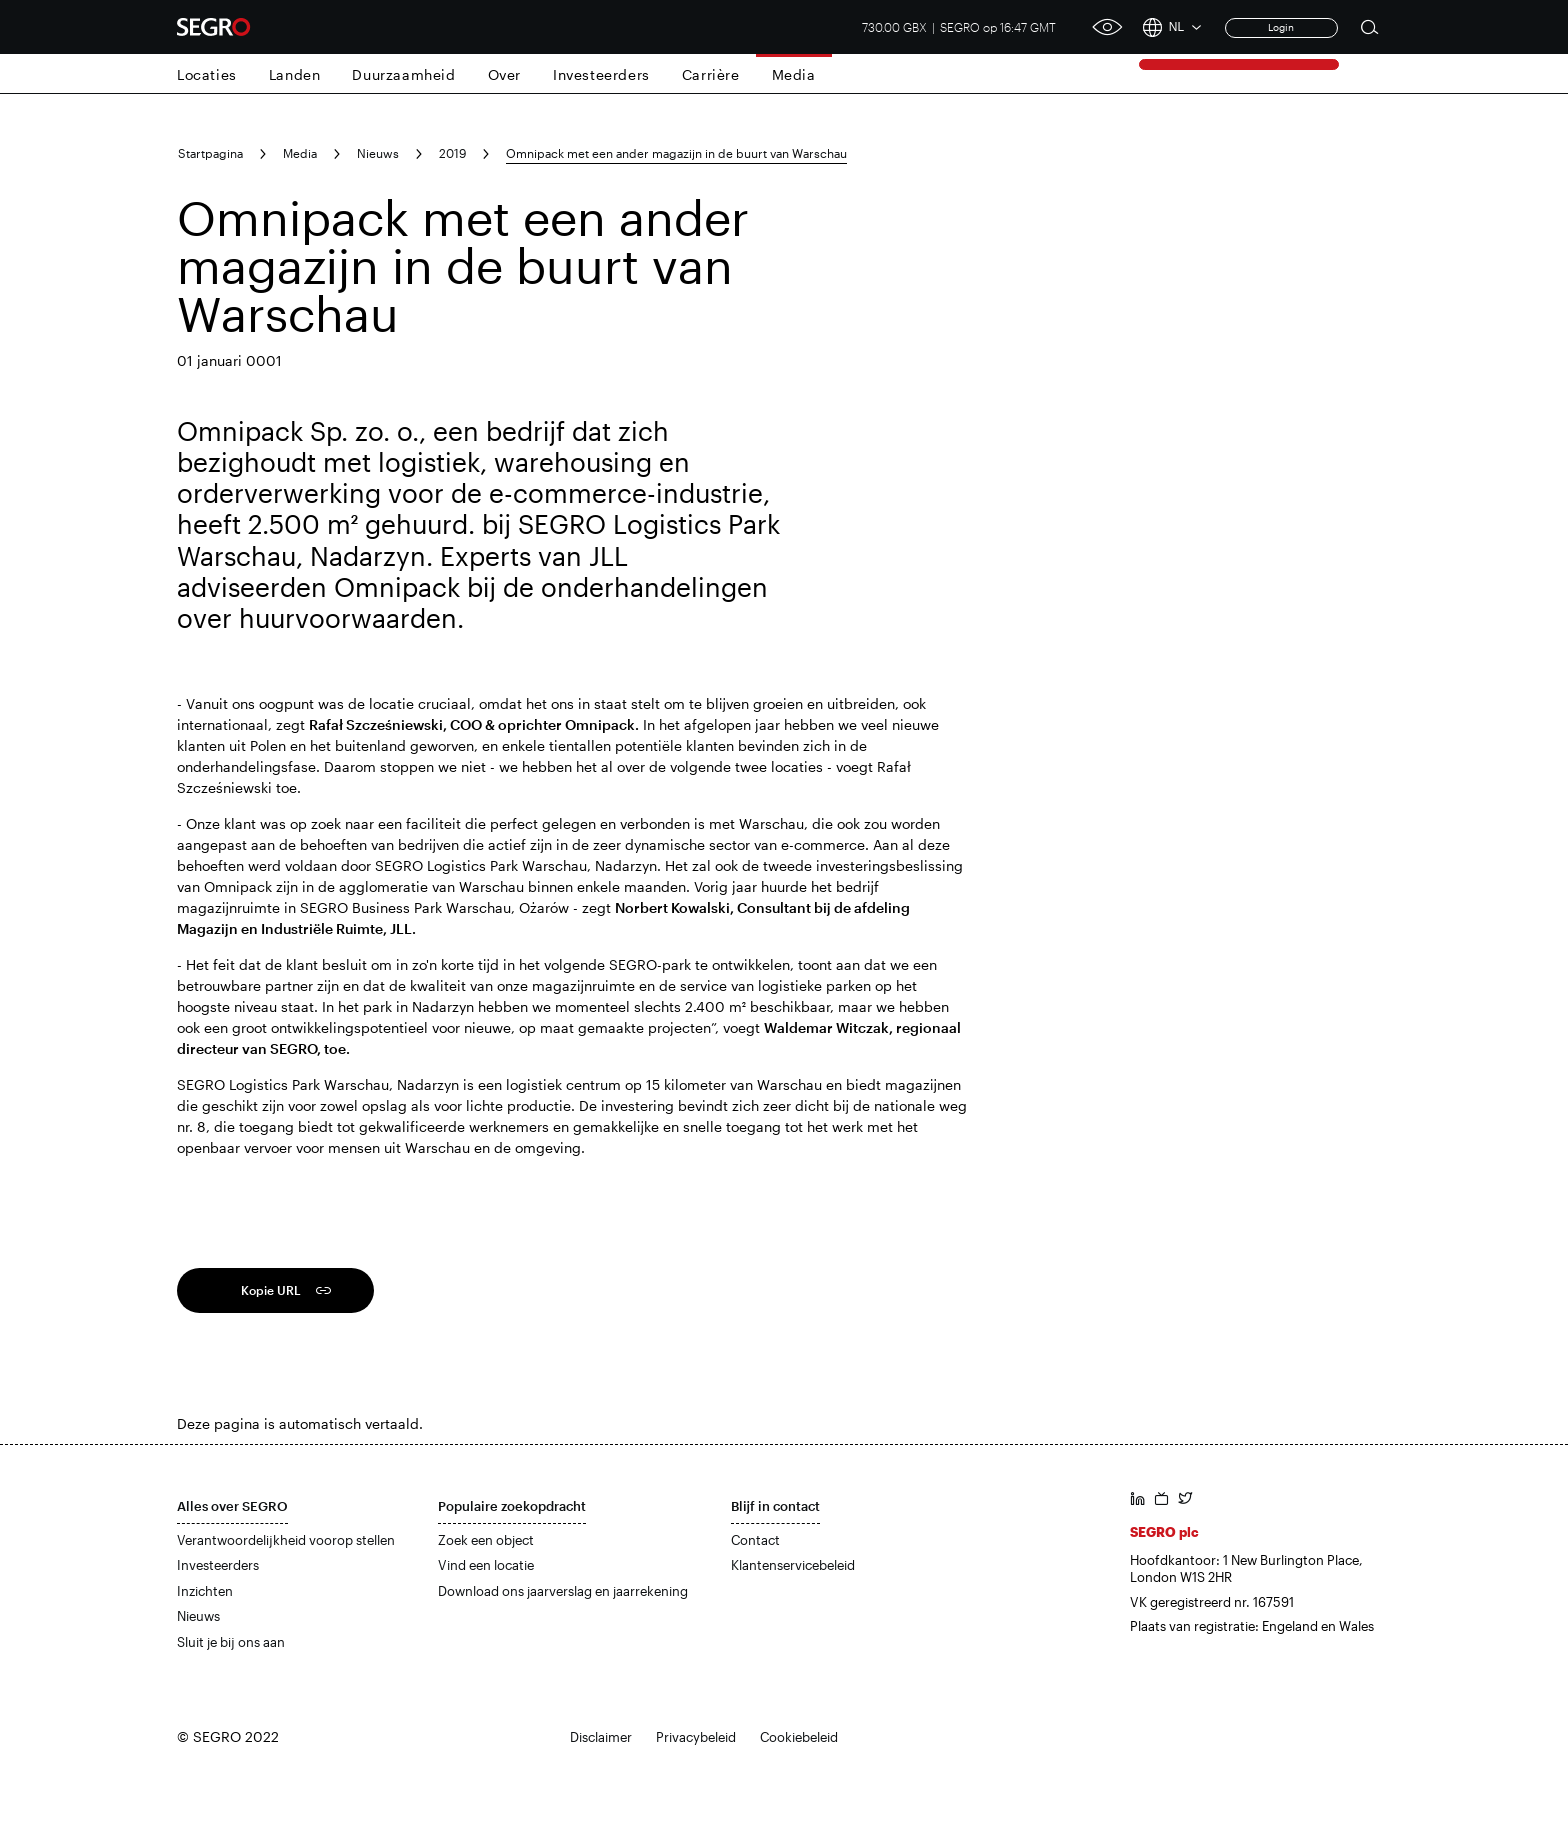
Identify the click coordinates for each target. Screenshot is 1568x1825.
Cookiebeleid (799, 1737)
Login (1281, 27)
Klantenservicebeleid (793, 1565)
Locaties (207, 74)
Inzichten (205, 1591)
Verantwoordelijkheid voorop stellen (286, 1540)
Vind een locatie (486, 1565)
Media (794, 74)
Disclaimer (601, 1737)
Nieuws (378, 153)
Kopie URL (271, 1290)
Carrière (711, 74)
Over (504, 74)
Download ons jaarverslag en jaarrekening (563, 1591)
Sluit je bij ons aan (231, 1642)
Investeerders (601, 74)
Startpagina (210, 153)
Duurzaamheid (403, 74)
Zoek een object (486, 1540)
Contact (755, 1540)
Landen (295, 74)
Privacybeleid (696, 1737)
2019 (452, 153)
